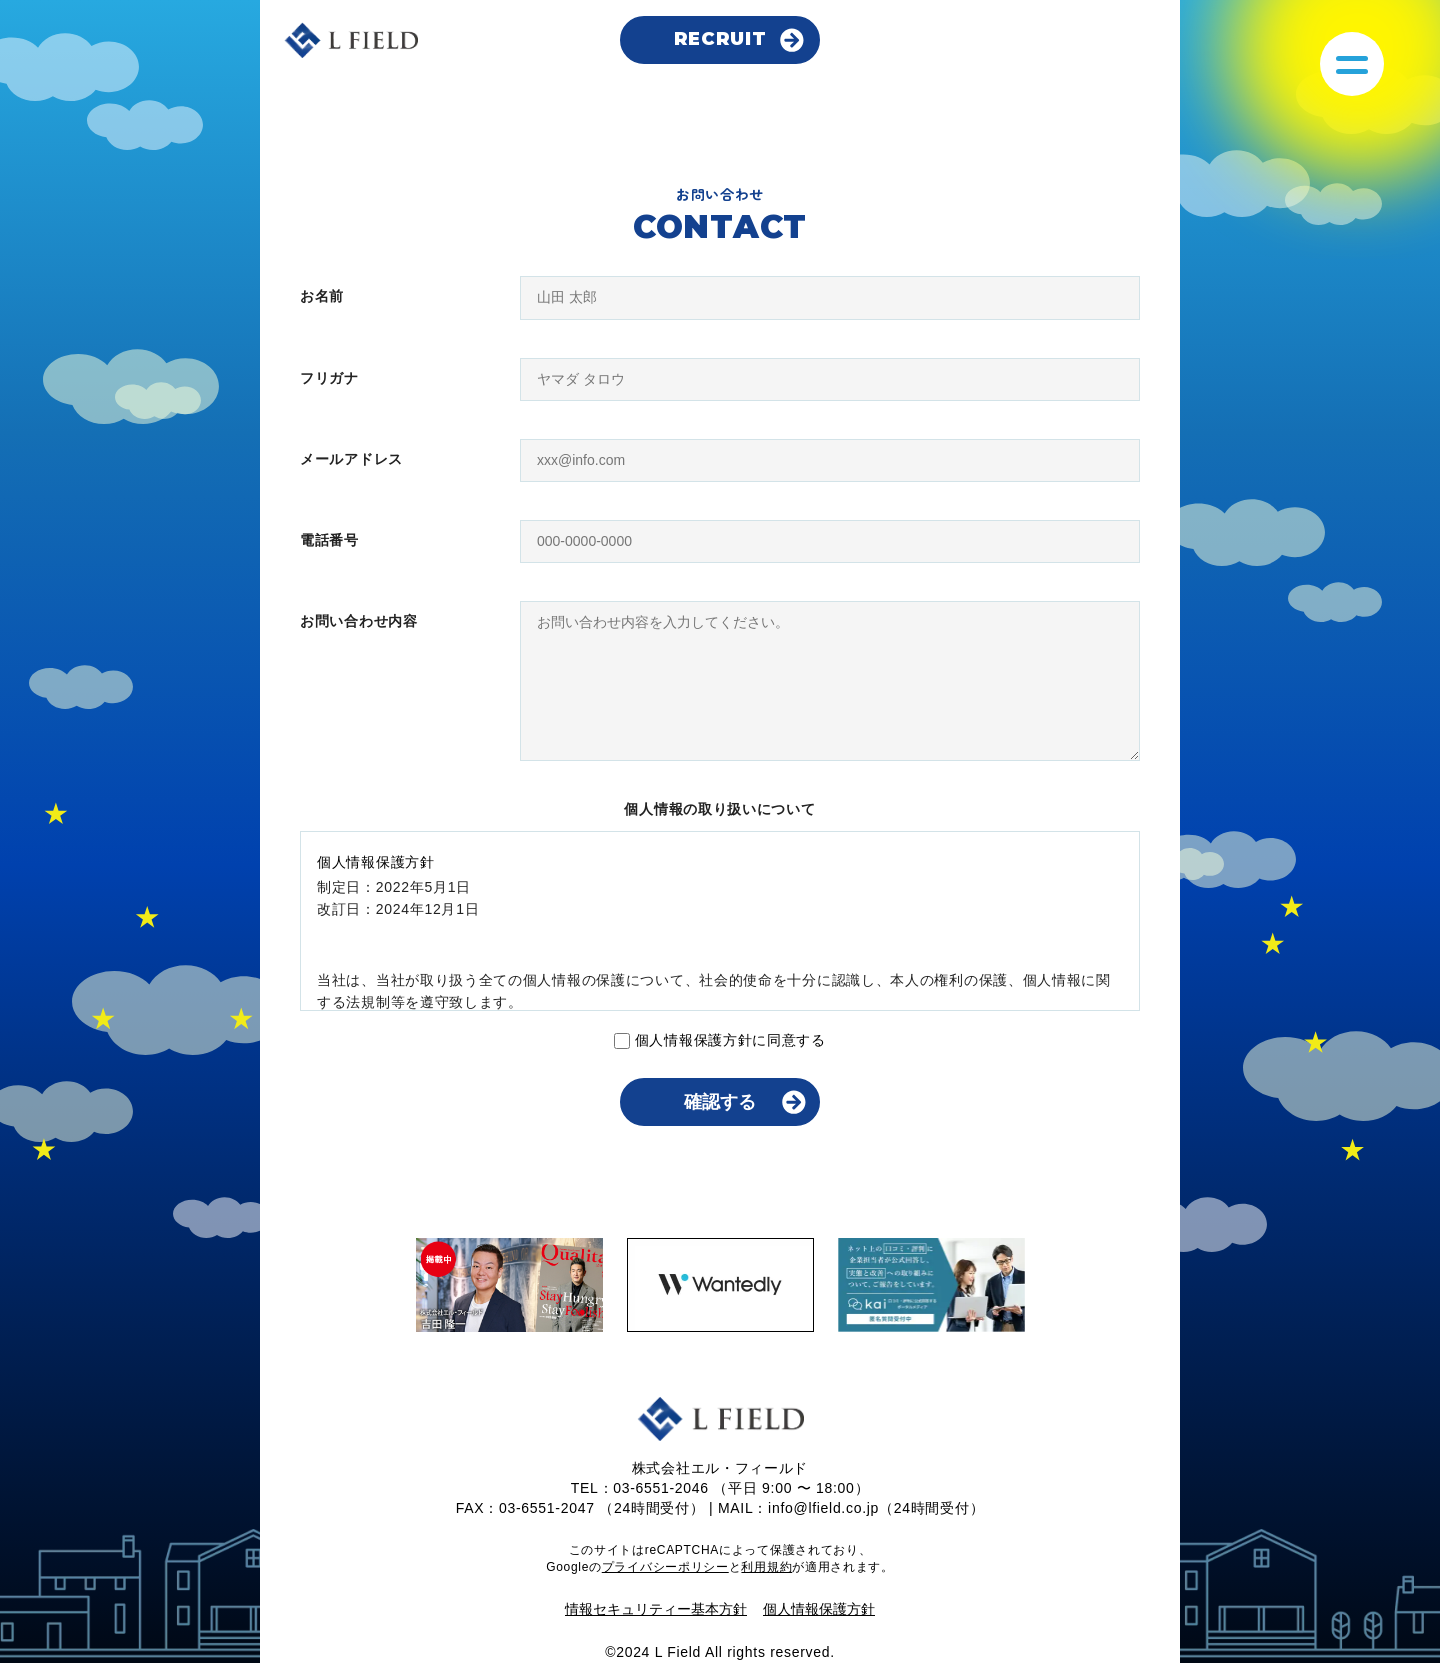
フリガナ (329, 378)
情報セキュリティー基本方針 (656, 1609)
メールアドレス (351, 459)
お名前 (322, 296)
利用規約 (766, 1567)
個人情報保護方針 (819, 1609)
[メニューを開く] (1352, 64)
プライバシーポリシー (665, 1567)
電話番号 (329, 540)
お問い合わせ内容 (359, 621)
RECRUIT (720, 39)
